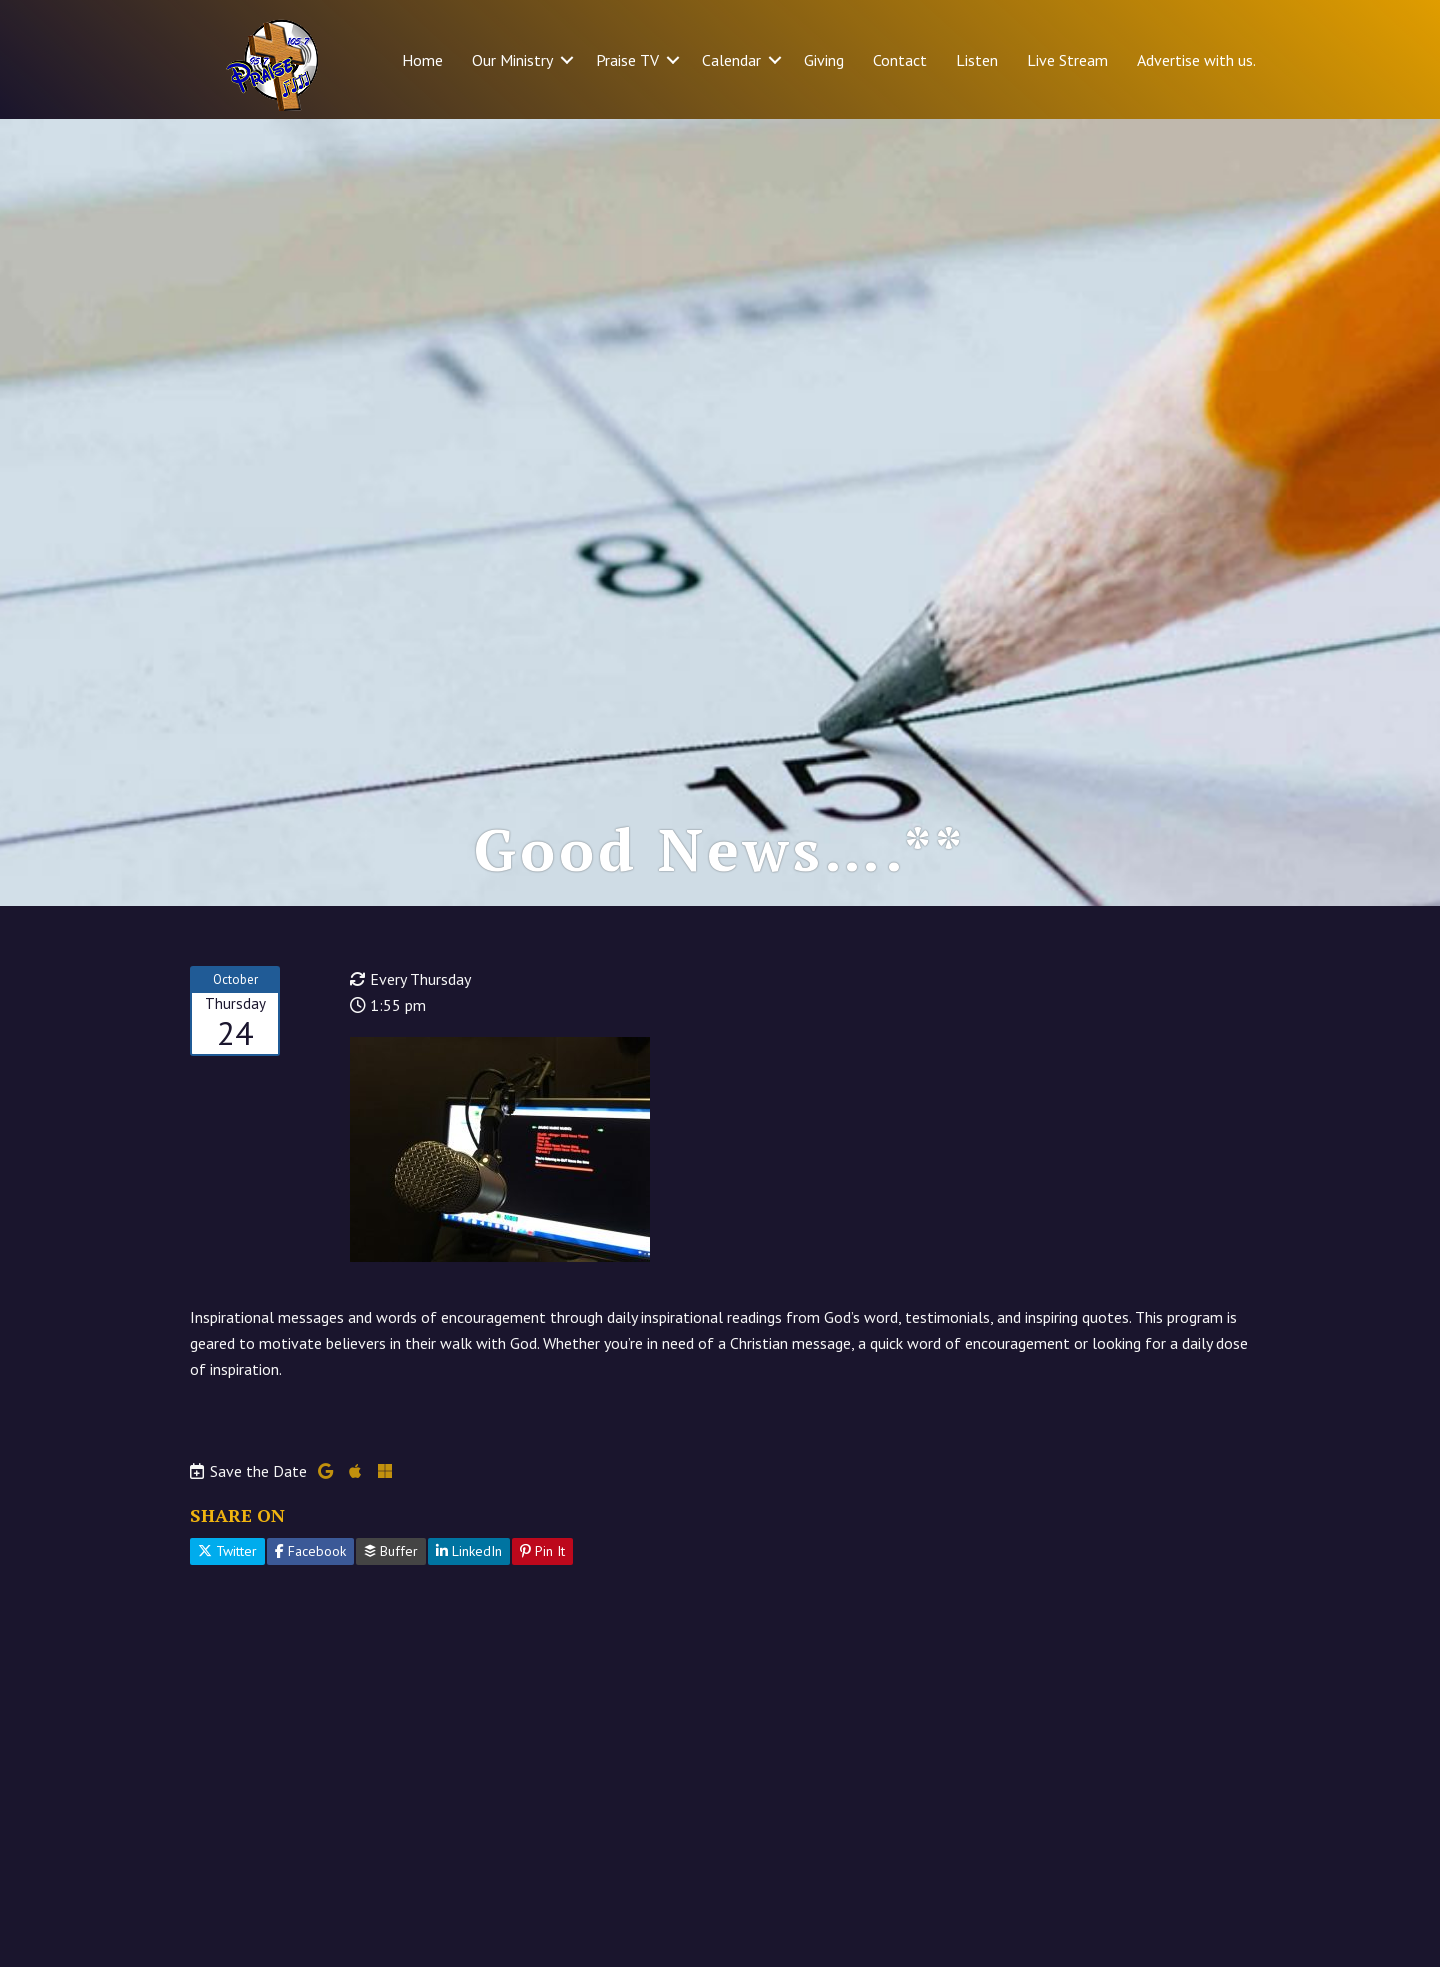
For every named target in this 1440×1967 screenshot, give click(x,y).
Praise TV (627, 60)
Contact (900, 60)
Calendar (731, 60)
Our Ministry (512, 60)
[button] (567, 60)
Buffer (391, 1551)
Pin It (542, 1551)
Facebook (310, 1551)
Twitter (227, 1551)
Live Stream (1067, 60)
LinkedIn (469, 1551)
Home (422, 60)
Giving (824, 60)
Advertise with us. (1196, 60)
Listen (977, 60)
